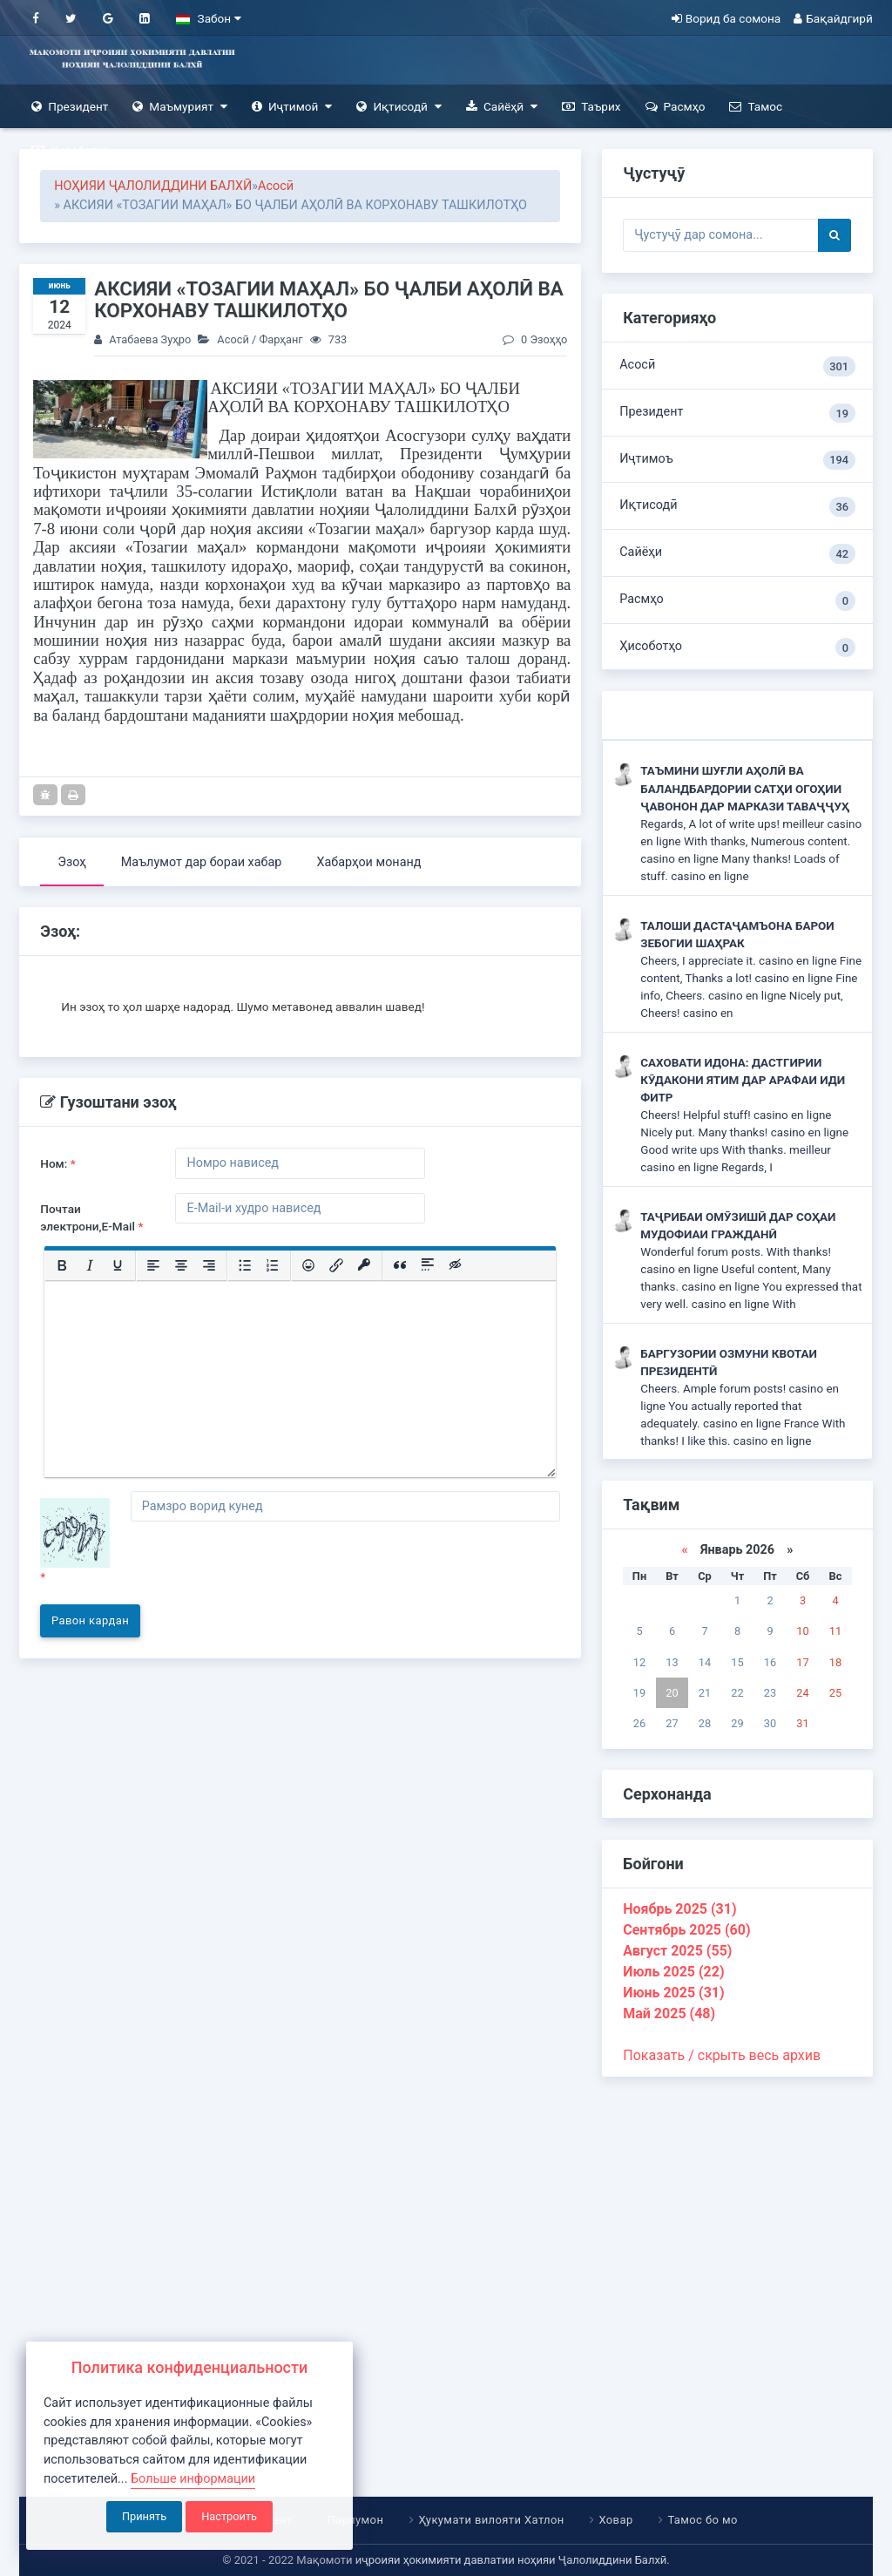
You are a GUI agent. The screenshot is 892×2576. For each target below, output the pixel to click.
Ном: (58, 1163)
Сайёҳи (737, 554)
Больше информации (193, 2478)
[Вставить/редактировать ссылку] (336, 1265)
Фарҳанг (280, 339)
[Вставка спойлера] (428, 1265)
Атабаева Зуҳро (150, 339)
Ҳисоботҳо (70, 150)
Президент (69, 107)
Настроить (229, 2516)
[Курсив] (90, 1265)
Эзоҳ (71, 862)
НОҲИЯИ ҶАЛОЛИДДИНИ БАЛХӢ (153, 186)
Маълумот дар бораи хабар (201, 862)
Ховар (615, 2519)
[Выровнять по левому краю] (153, 1265)
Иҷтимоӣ (292, 107)
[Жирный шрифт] (62, 1265)
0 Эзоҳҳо (535, 339)
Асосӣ (276, 186)
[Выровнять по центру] (181, 1265)
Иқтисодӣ (399, 107)
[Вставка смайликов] (308, 1265)
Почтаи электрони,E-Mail (91, 1217)
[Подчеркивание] (117, 1265)
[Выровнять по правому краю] (209, 1265)
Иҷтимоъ (737, 461)
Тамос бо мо (702, 2519)
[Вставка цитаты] (400, 1265)
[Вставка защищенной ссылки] (364, 1265)
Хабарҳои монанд (368, 862)
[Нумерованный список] (272, 1265)
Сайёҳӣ (501, 107)
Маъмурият (179, 107)
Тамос (755, 107)
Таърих (591, 107)
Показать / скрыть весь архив (722, 2055)
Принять (144, 2516)
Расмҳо (675, 107)
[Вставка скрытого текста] (455, 1265)
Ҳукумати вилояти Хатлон (491, 2519)
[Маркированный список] (245, 1265)
